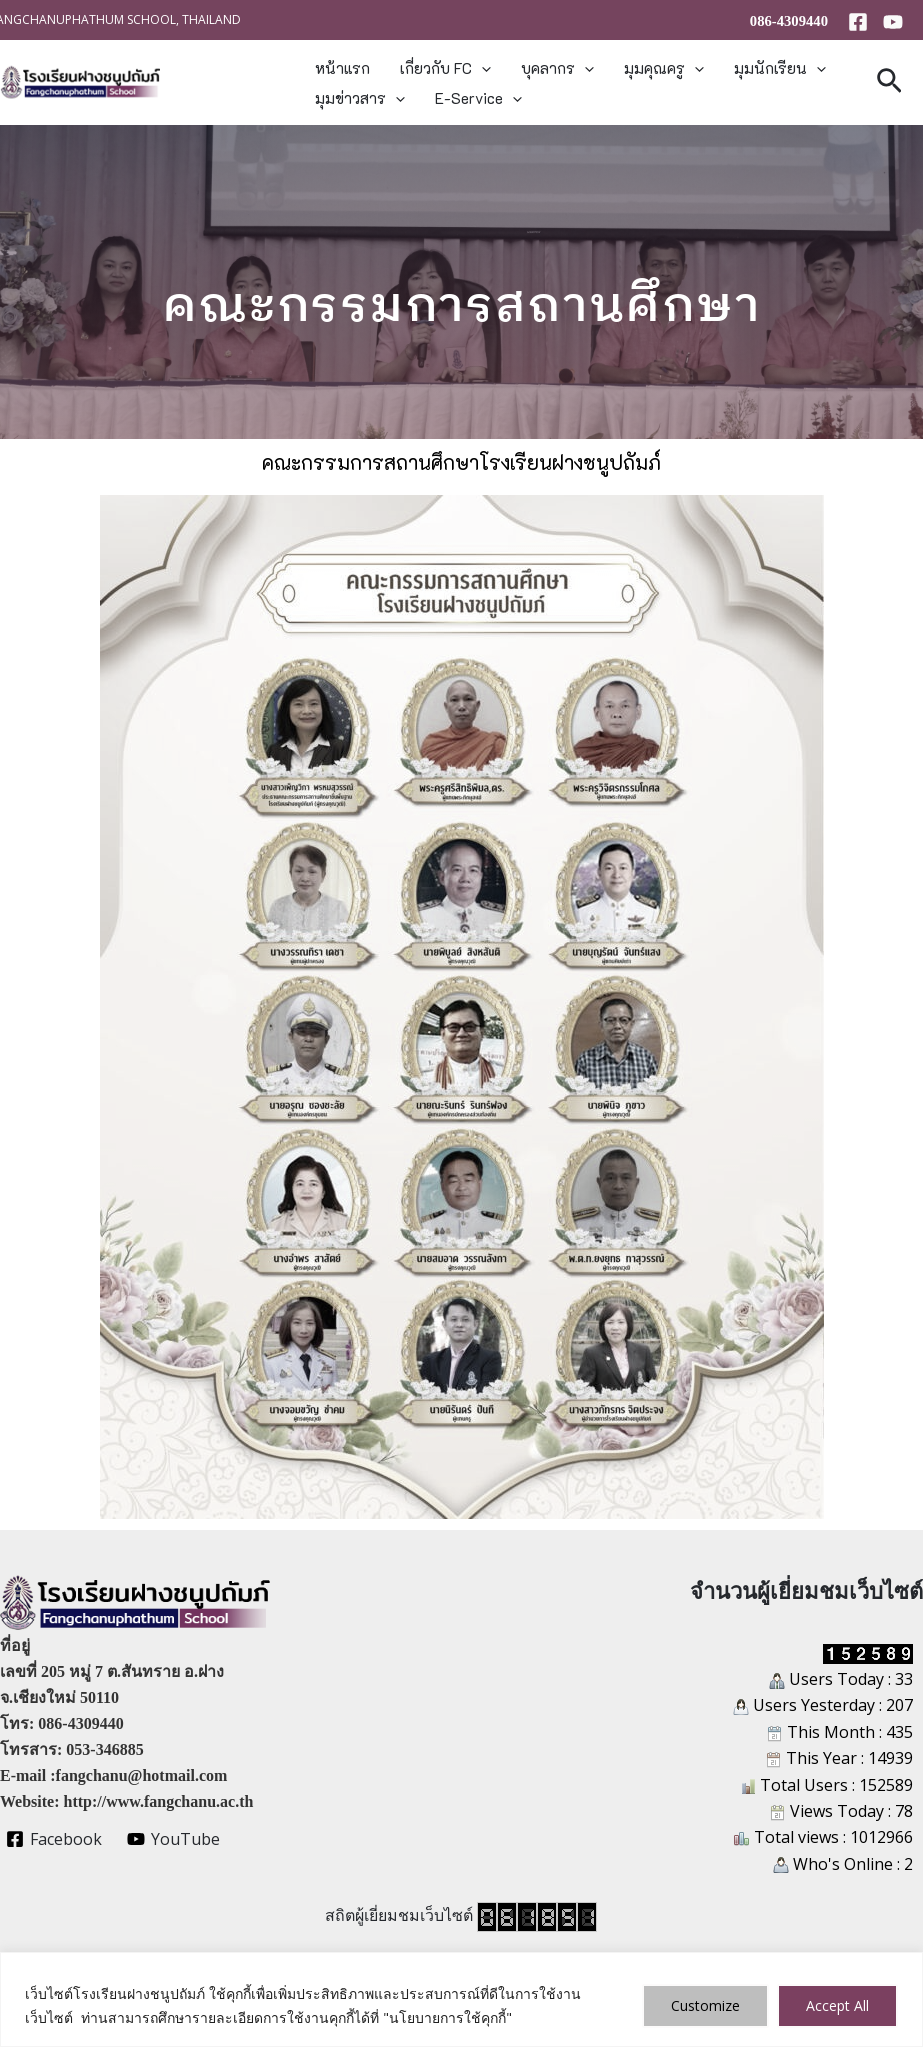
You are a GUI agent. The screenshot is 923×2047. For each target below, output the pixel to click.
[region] (461, 1999)
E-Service (478, 98)
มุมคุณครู (664, 68)
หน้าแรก (342, 68)
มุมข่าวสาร (360, 98)
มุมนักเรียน (780, 68)
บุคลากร (557, 68)
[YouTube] (893, 22)
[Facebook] (858, 22)
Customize (705, 2005)
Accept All (837, 2005)
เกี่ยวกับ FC (445, 68)
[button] (481, 68)
